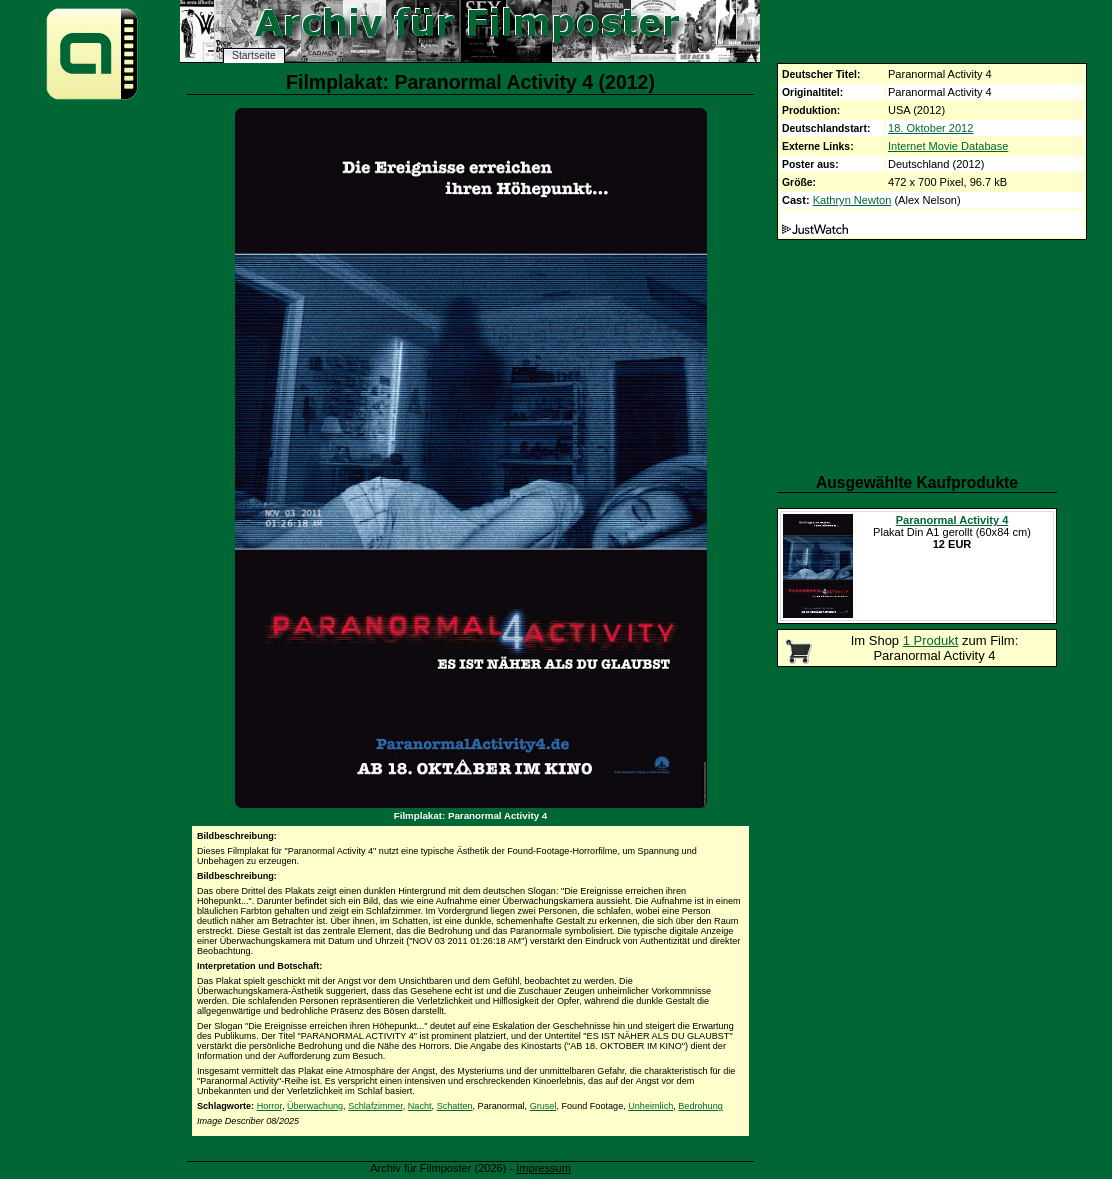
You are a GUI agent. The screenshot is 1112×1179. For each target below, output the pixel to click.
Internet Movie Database (948, 146)
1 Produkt (931, 640)
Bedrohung (700, 1106)
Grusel (543, 1106)
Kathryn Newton (852, 200)
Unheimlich (650, 1106)
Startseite (254, 55)
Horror (269, 1106)
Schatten (455, 1106)
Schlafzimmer (375, 1106)
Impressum (543, 1168)
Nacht (420, 1106)
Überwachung (315, 1106)
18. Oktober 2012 (930, 128)
